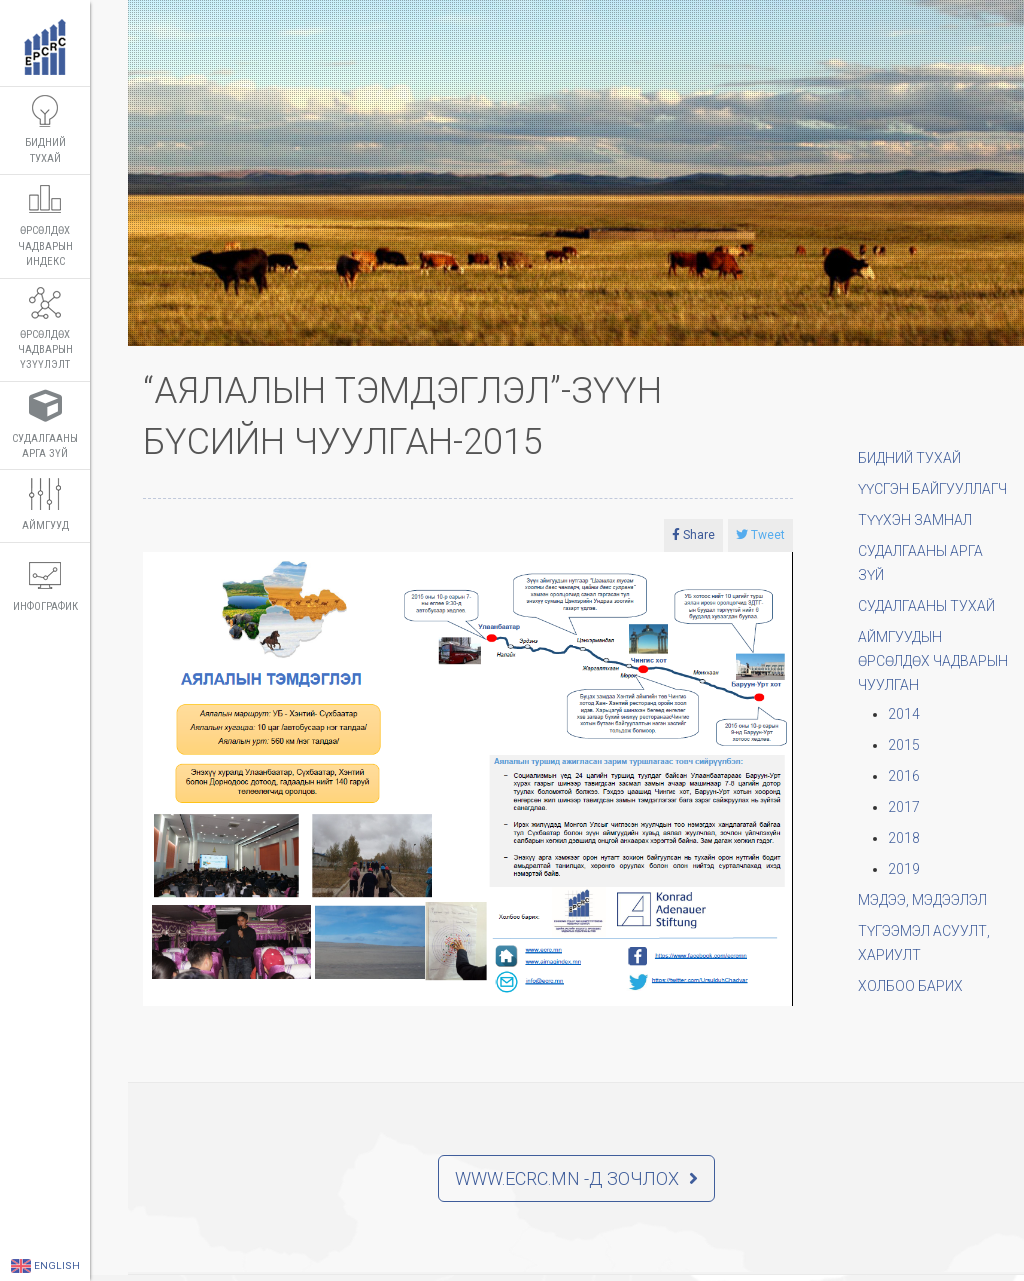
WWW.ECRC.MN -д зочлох (576, 1178)
